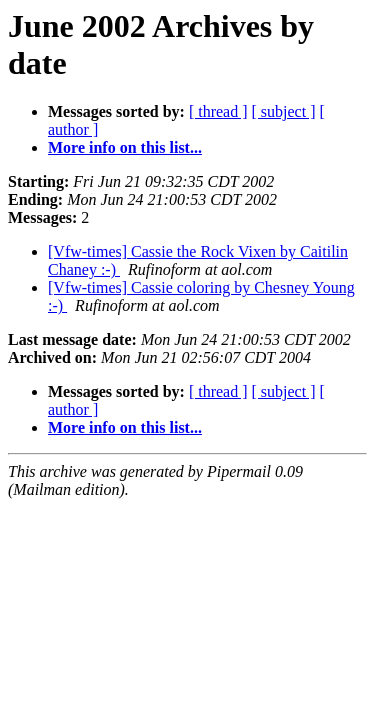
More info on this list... (125, 147)
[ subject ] (284, 111)
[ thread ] (218, 111)
